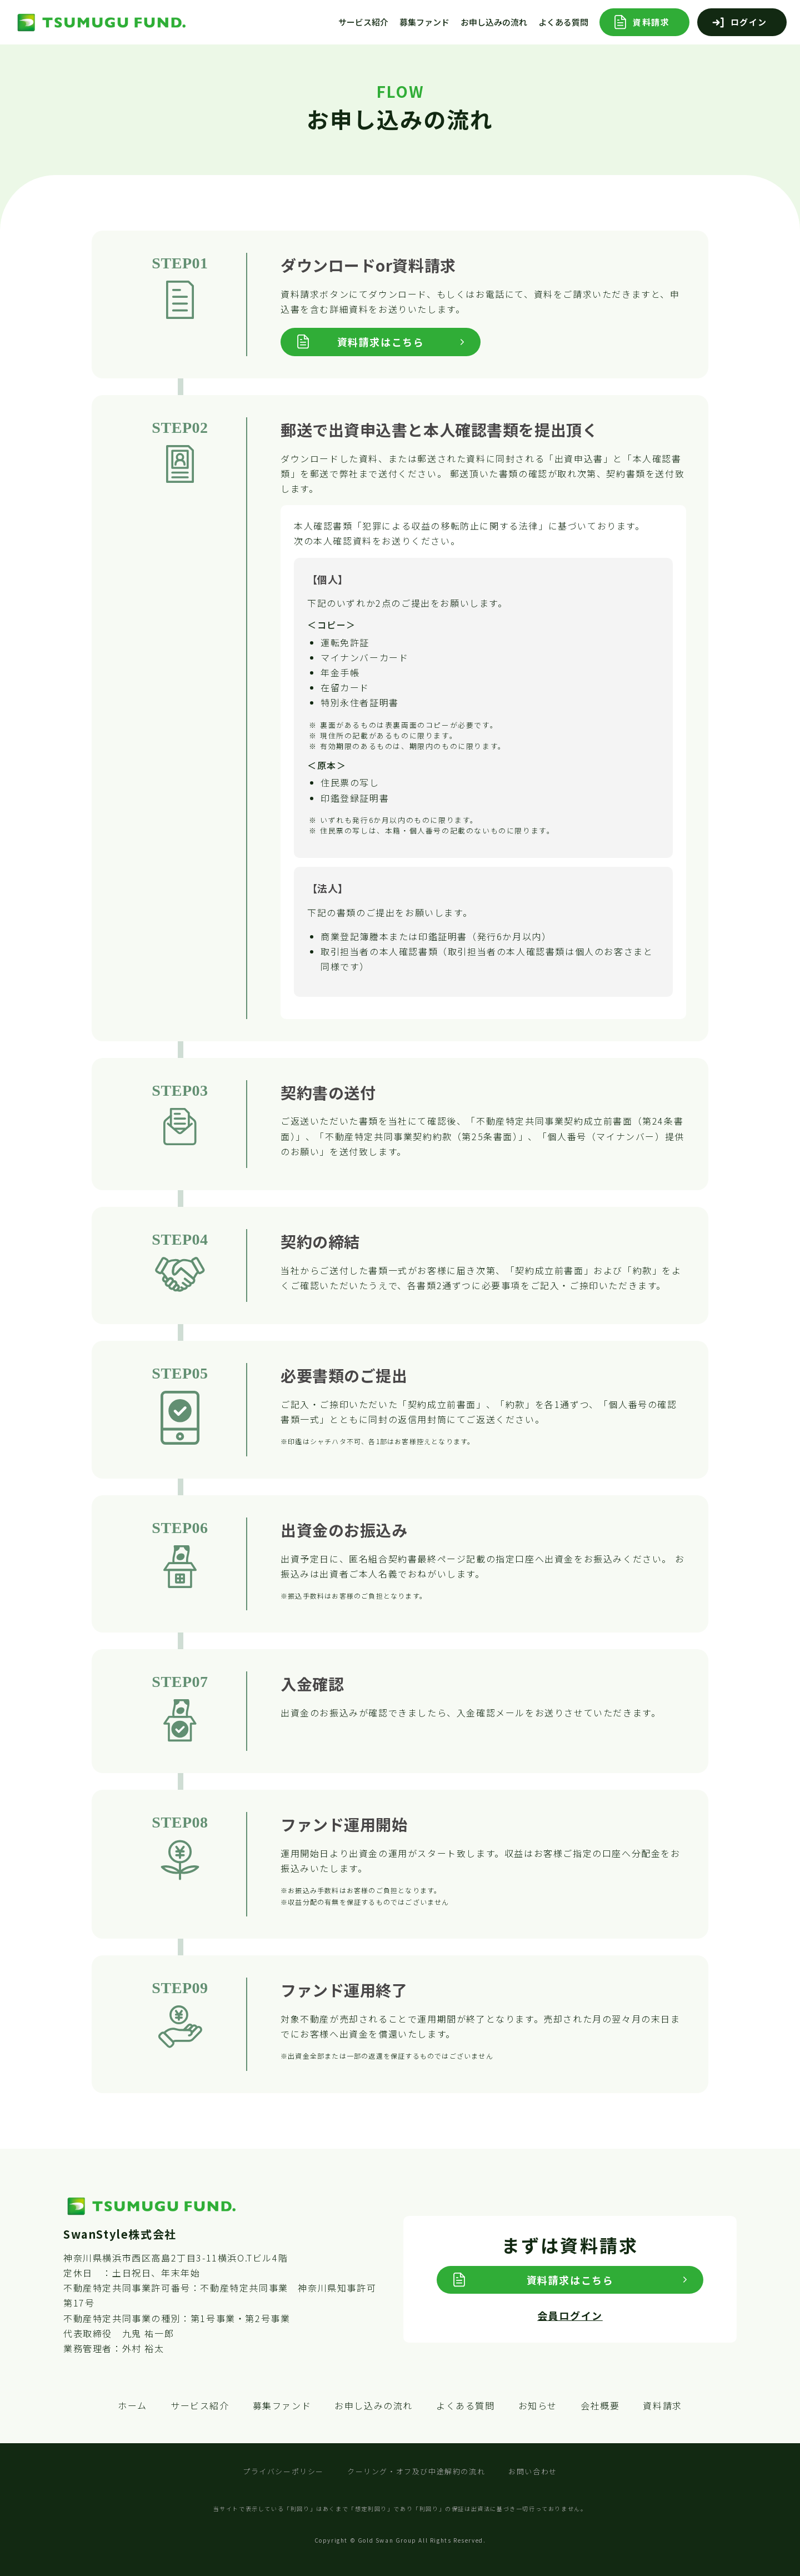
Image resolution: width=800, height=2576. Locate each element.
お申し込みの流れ (494, 22)
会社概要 (600, 2405)
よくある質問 (563, 22)
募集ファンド (424, 22)
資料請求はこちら (380, 342)
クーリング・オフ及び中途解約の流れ (416, 2471)
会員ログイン (570, 2315)
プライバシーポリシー (283, 2471)
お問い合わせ (532, 2471)
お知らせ (537, 2405)
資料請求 (651, 22)
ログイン (749, 22)
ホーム (132, 2405)
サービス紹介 (363, 22)
